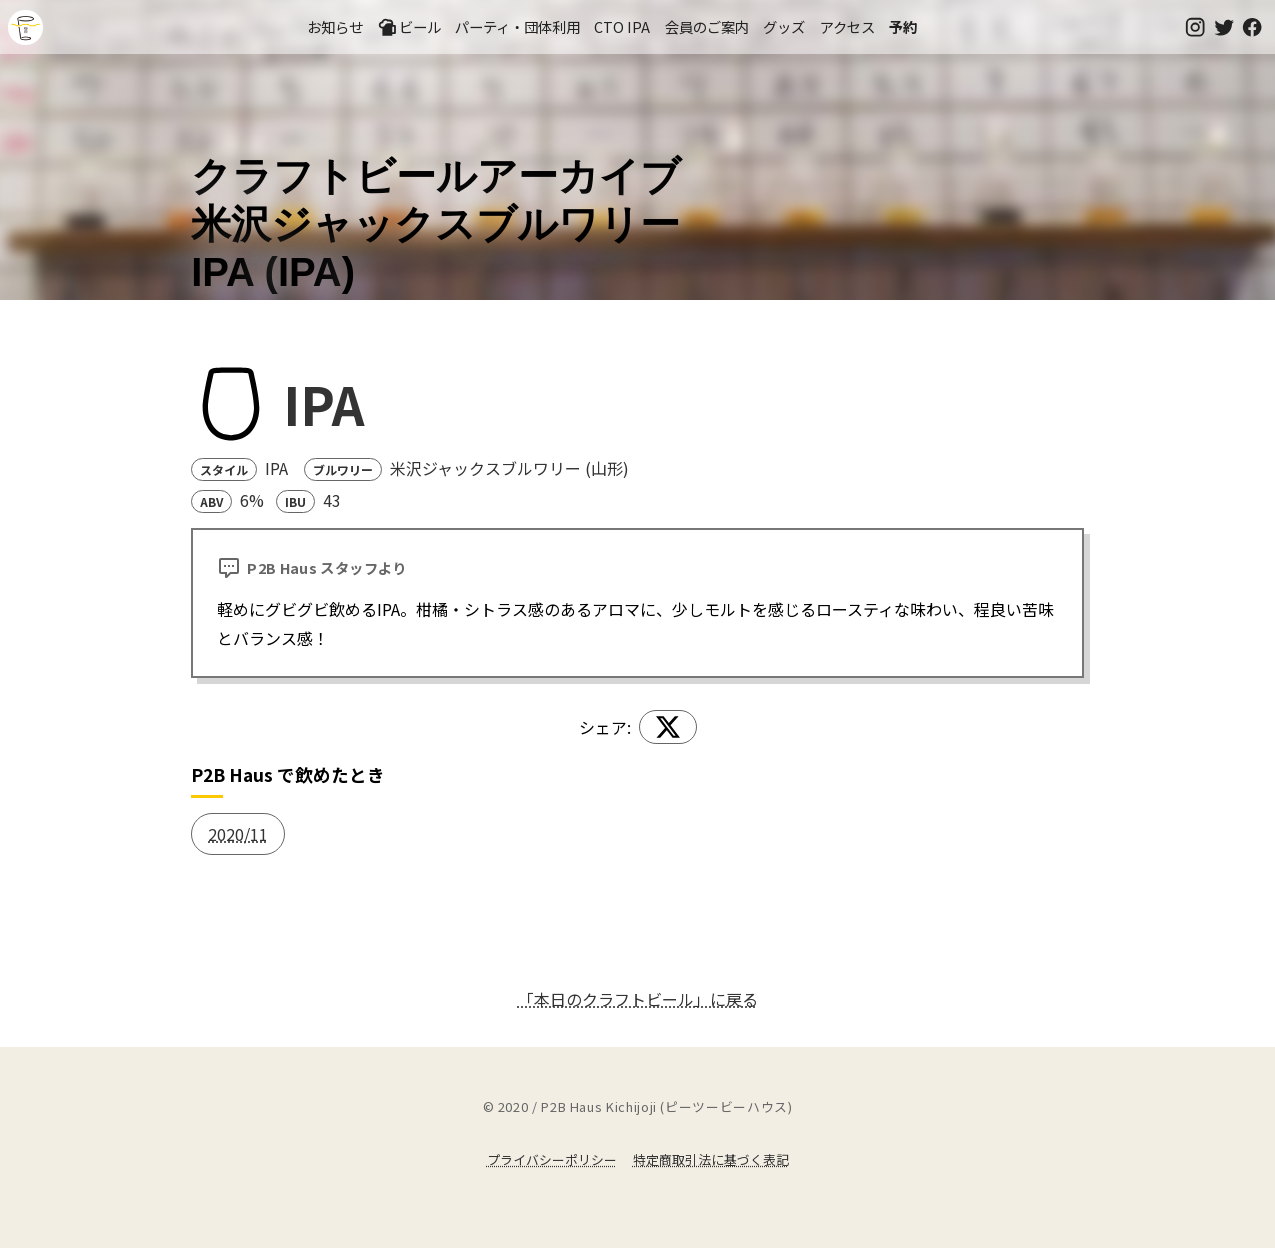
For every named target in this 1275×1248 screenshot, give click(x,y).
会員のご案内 (707, 26)
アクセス (847, 26)
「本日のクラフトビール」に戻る (638, 999)
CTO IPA (622, 26)
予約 (903, 26)
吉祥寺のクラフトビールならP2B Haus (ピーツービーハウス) (25, 27)
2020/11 (238, 834)
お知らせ (335, 26)
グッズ (784, 26)
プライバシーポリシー (552, 1159)
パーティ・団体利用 (517, 26)
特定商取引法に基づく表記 (711, 1159)
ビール (409, 27)
